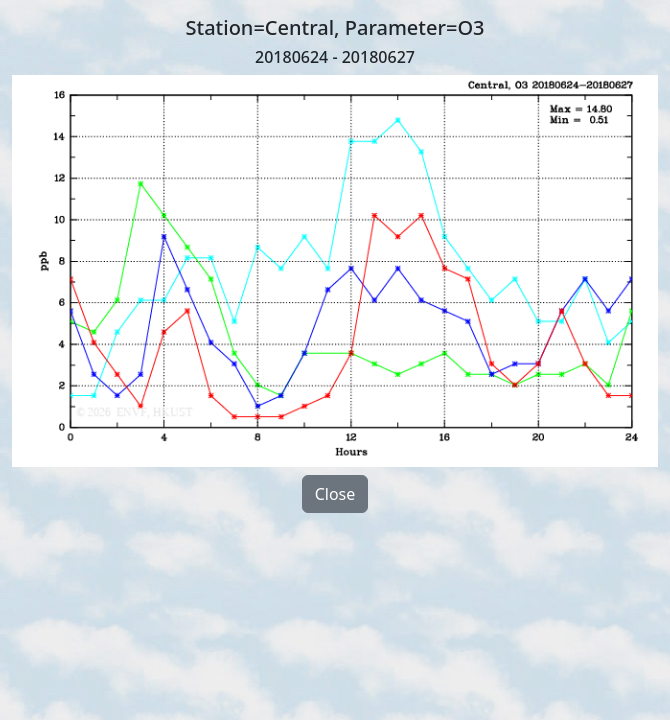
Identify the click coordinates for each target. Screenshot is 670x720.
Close (335, 494)
